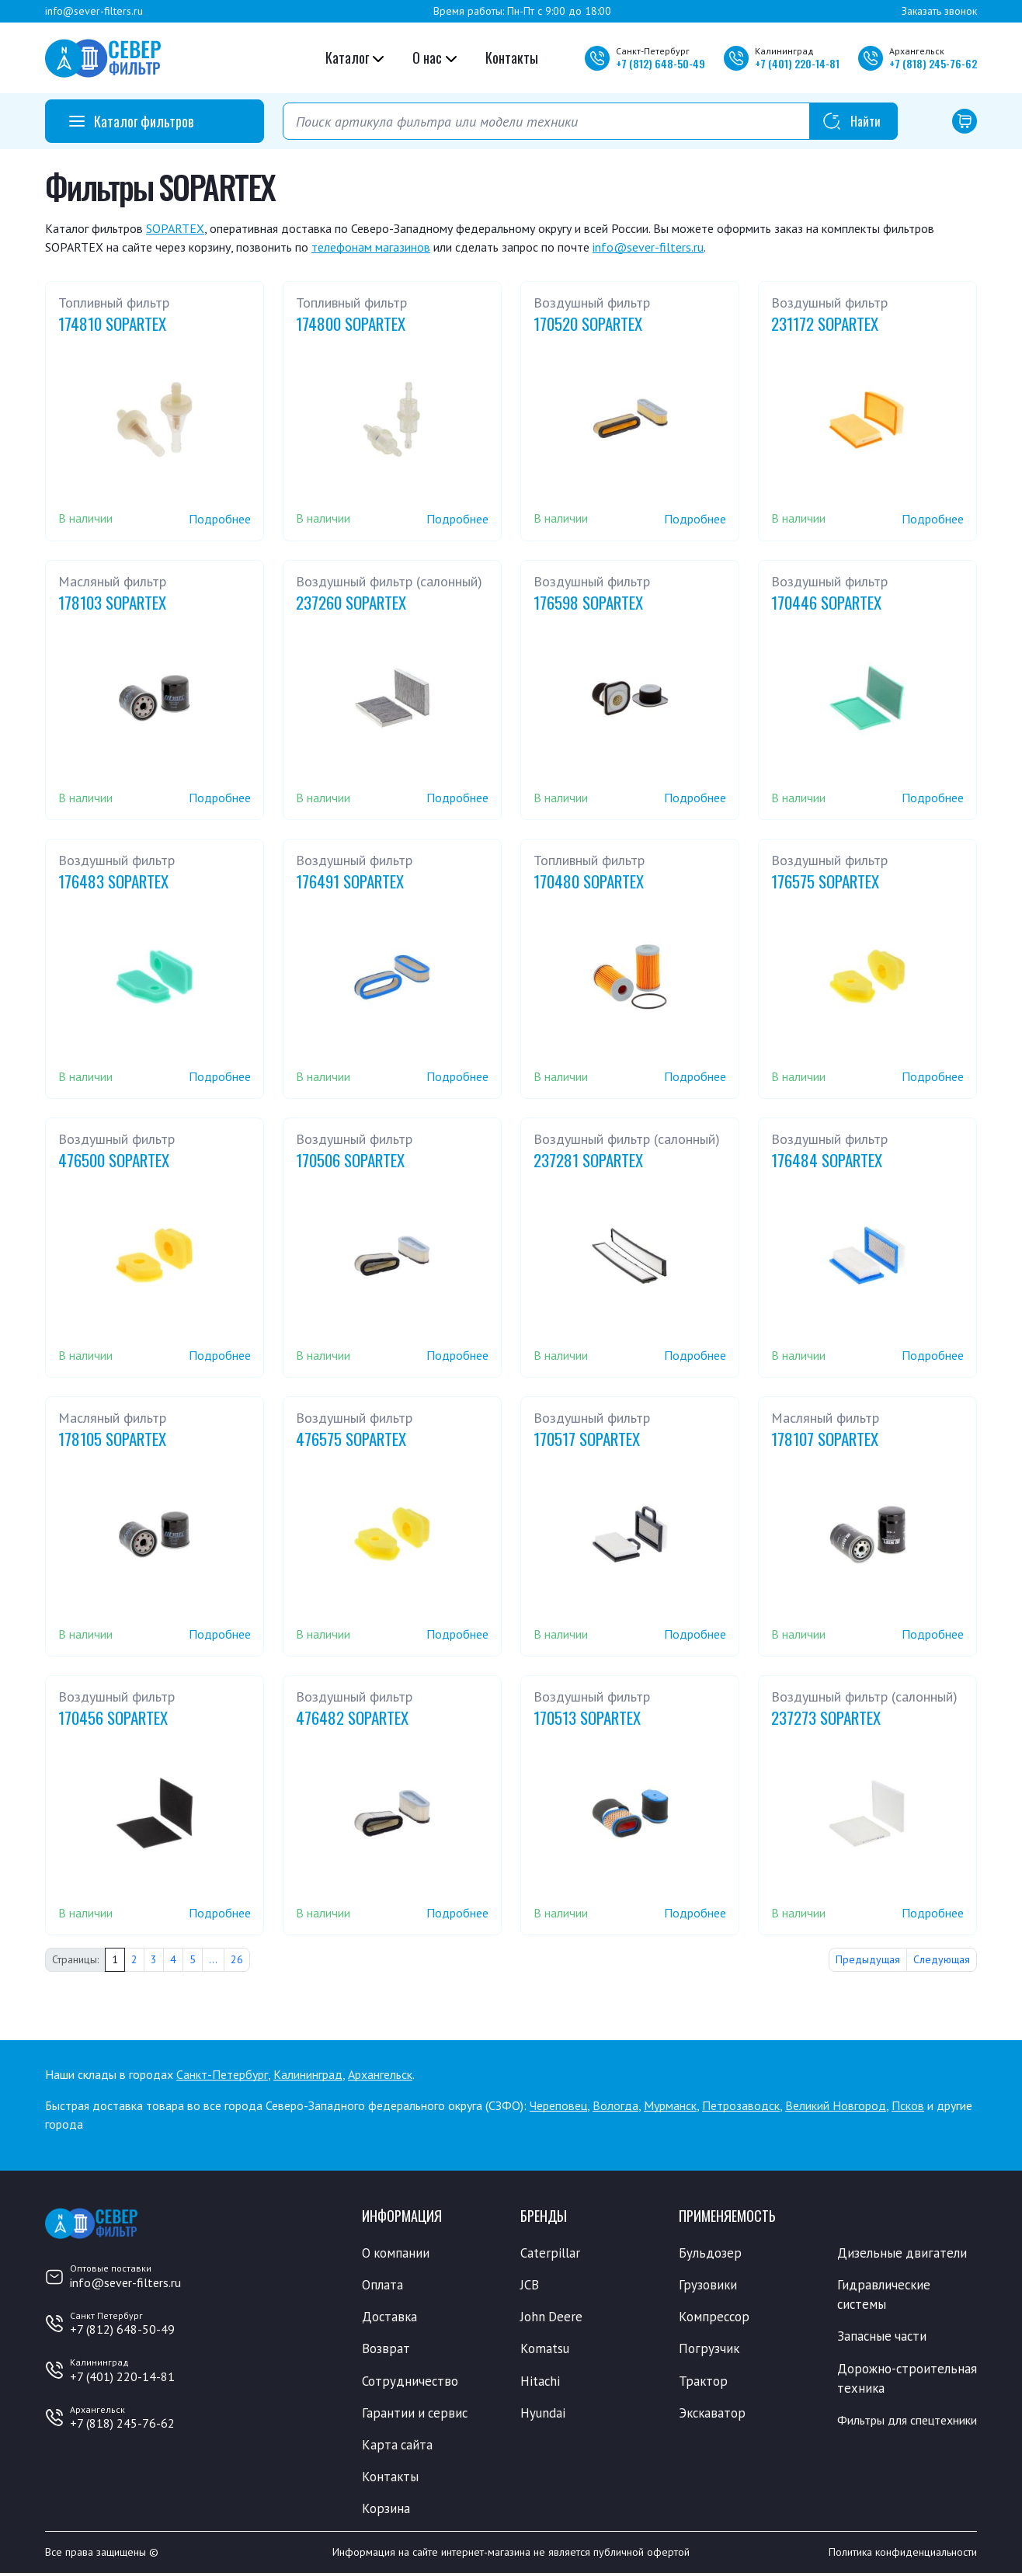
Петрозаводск (741, 2105)
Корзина (386, 2510)
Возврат (386, 2350)
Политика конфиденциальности (903, 2555)
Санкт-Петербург (222, 2074)
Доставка (390, 2317)
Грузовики (708, 2285)
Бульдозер (710, 2252)
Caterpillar (550, 2252)
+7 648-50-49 (660, 63)
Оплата (382, 2285)
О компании (396, 2252)
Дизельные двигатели (902, 2252)
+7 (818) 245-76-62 (122, 2423)
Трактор (703, 2381)
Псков (908, 2105)
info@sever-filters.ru (94, 11)
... (213, 1959)
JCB (529, 2285)
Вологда (615, 2105)
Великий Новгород (835, 2105)
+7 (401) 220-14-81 (122, 2376)
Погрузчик (709, 2350)
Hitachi (540, 2381)
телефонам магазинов (370, 247)
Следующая (941, 1959)
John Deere (551, 2317)
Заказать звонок (939, 11)
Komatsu (544, 2350)
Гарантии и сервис (416, 2414)
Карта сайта (398, 2446)
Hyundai (542, 2414)
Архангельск (380, 2074)
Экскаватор (713, 2414)
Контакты (511, 57)
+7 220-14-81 (797, 63)
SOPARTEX (175, 228)
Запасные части (883, 2337)
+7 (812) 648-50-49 (122, 2329)
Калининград (307, 2074)
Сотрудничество (410, 2381)
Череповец (558, 2105)
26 (237, 1959)
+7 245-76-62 (933, 63)
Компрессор (715, 2317)
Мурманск (670, 2105)
